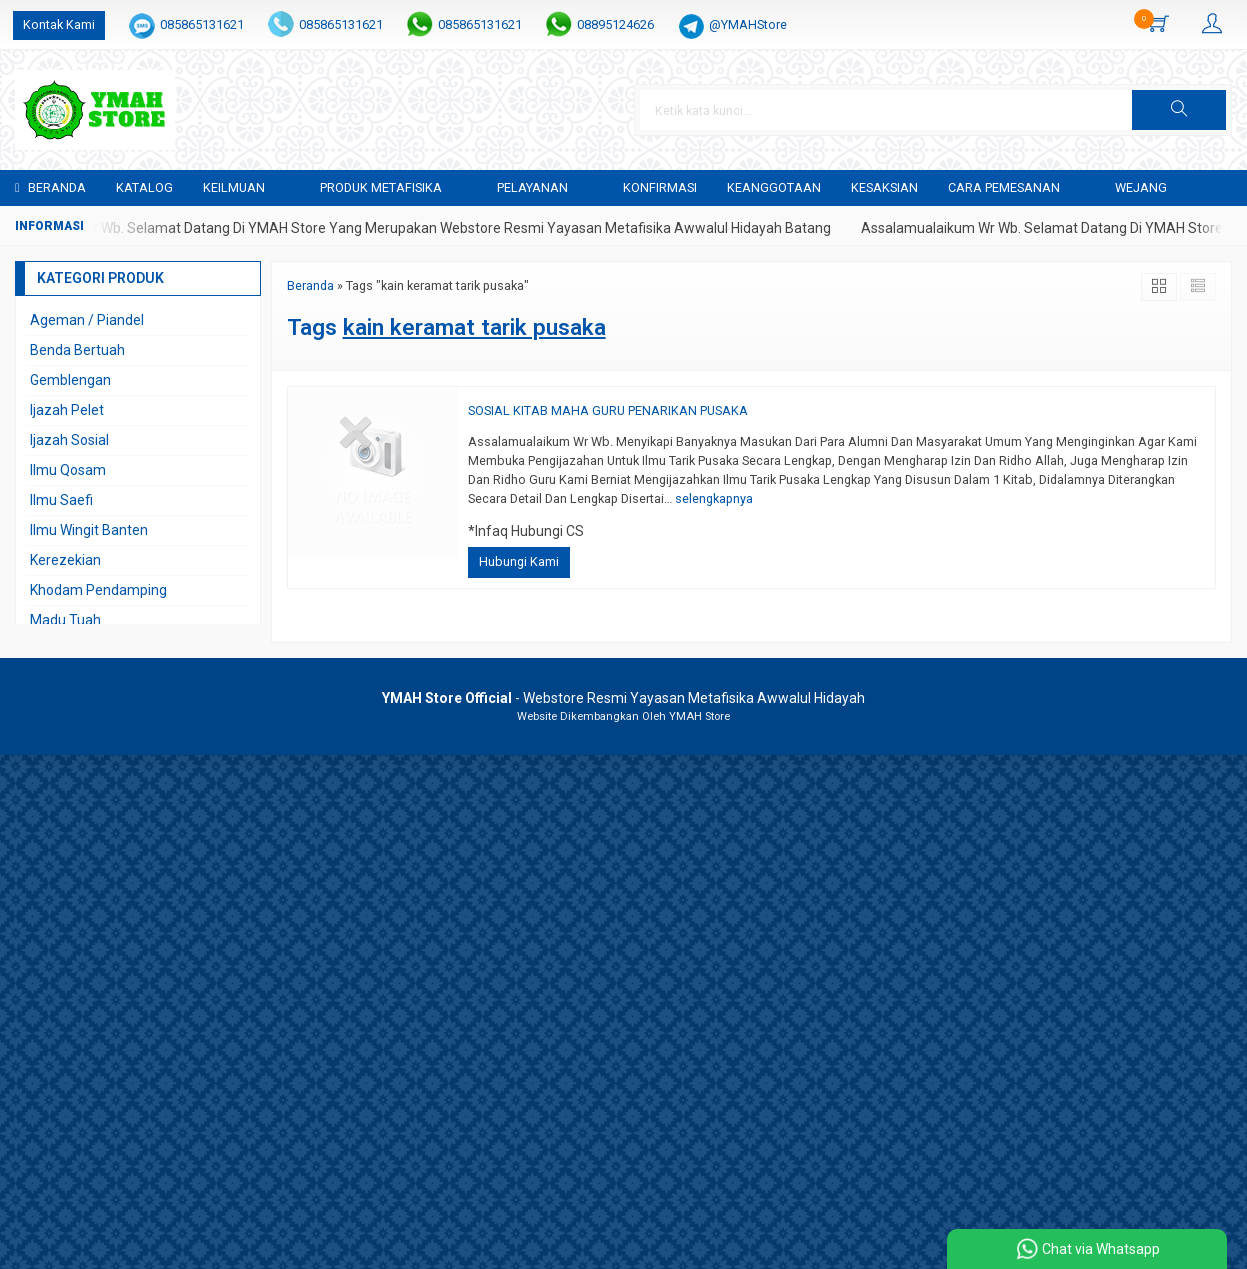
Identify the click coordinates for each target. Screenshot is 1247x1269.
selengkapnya (714, 498)
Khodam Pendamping (98, 590)
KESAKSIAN (884, 187)
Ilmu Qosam (68, 470)
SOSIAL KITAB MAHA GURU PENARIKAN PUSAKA (608, 410)
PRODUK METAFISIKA (381, 187)
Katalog (144, 187)
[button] (1179, 110)
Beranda (50, 187)
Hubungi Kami (519, 561)
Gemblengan (70, 380)
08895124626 (615, 24)
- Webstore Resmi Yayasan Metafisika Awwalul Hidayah (623, 698)
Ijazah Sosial (69, 440)
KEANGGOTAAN (774, 187)
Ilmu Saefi (61, 500)
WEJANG (1141, 187)
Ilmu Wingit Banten (89, 530)
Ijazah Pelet (67, 410)
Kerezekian (65, 560)
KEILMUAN (234, 187)
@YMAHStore (748, 24)
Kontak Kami (59, 24)
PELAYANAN (532, 187)
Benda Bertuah (77, 350)
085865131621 (202, 24)
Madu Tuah (65, 620)
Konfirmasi (660, 187)
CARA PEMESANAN (1004, 187)
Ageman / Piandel (87, 320)
